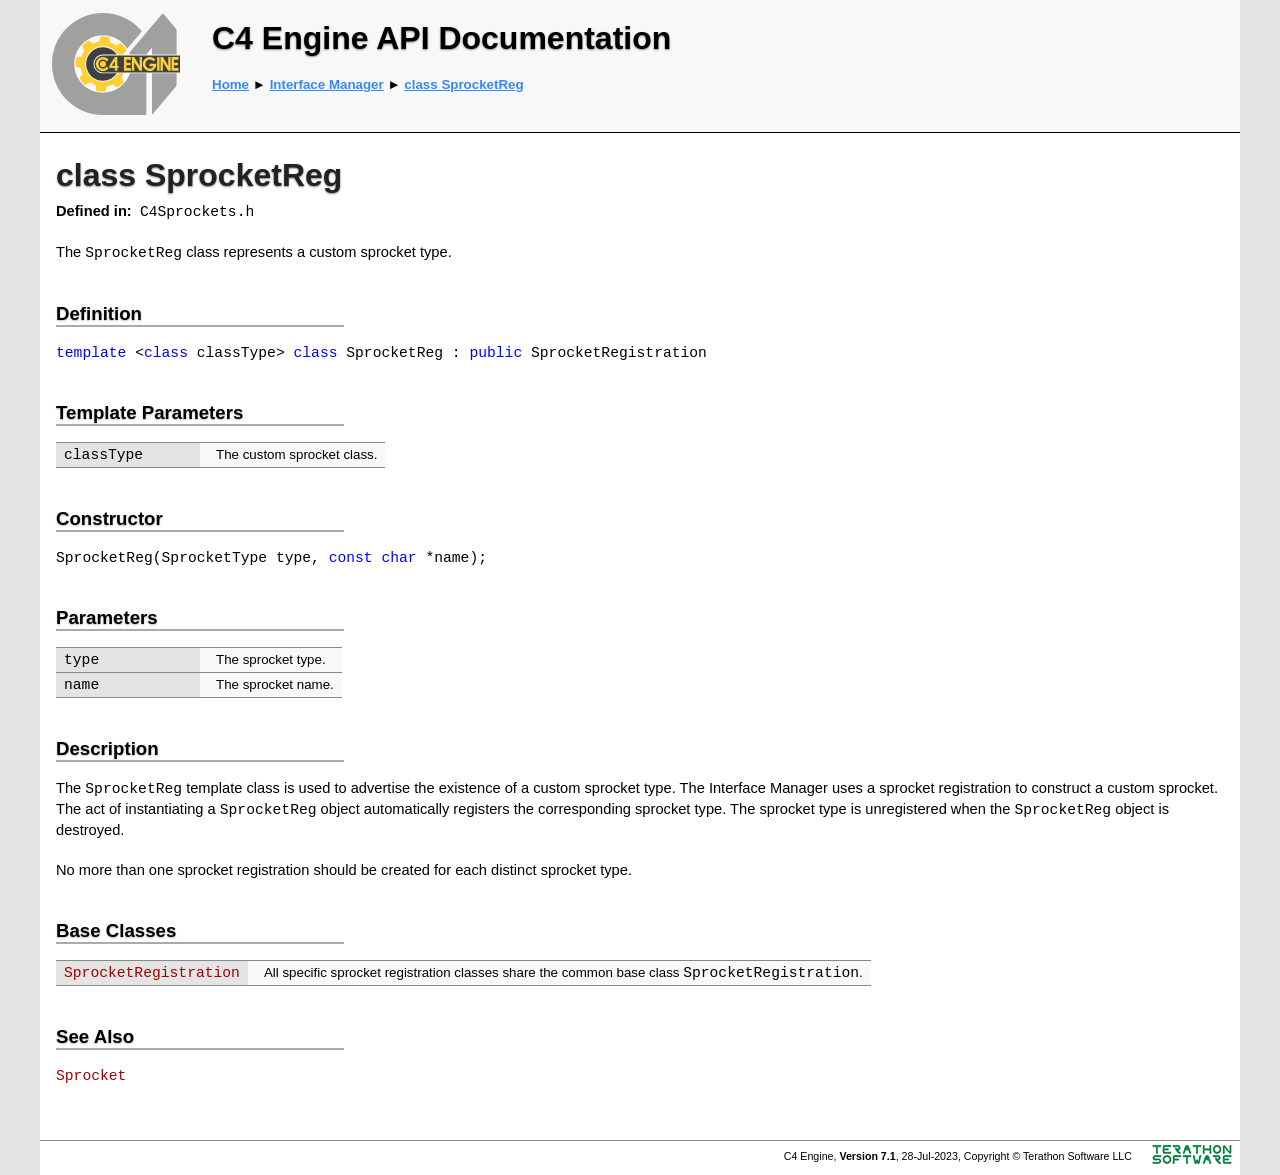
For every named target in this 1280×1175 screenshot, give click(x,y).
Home (230, 84)
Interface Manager (327, 84)
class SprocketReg (463, 84)
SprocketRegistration (152, 973)
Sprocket (91, 1076)
